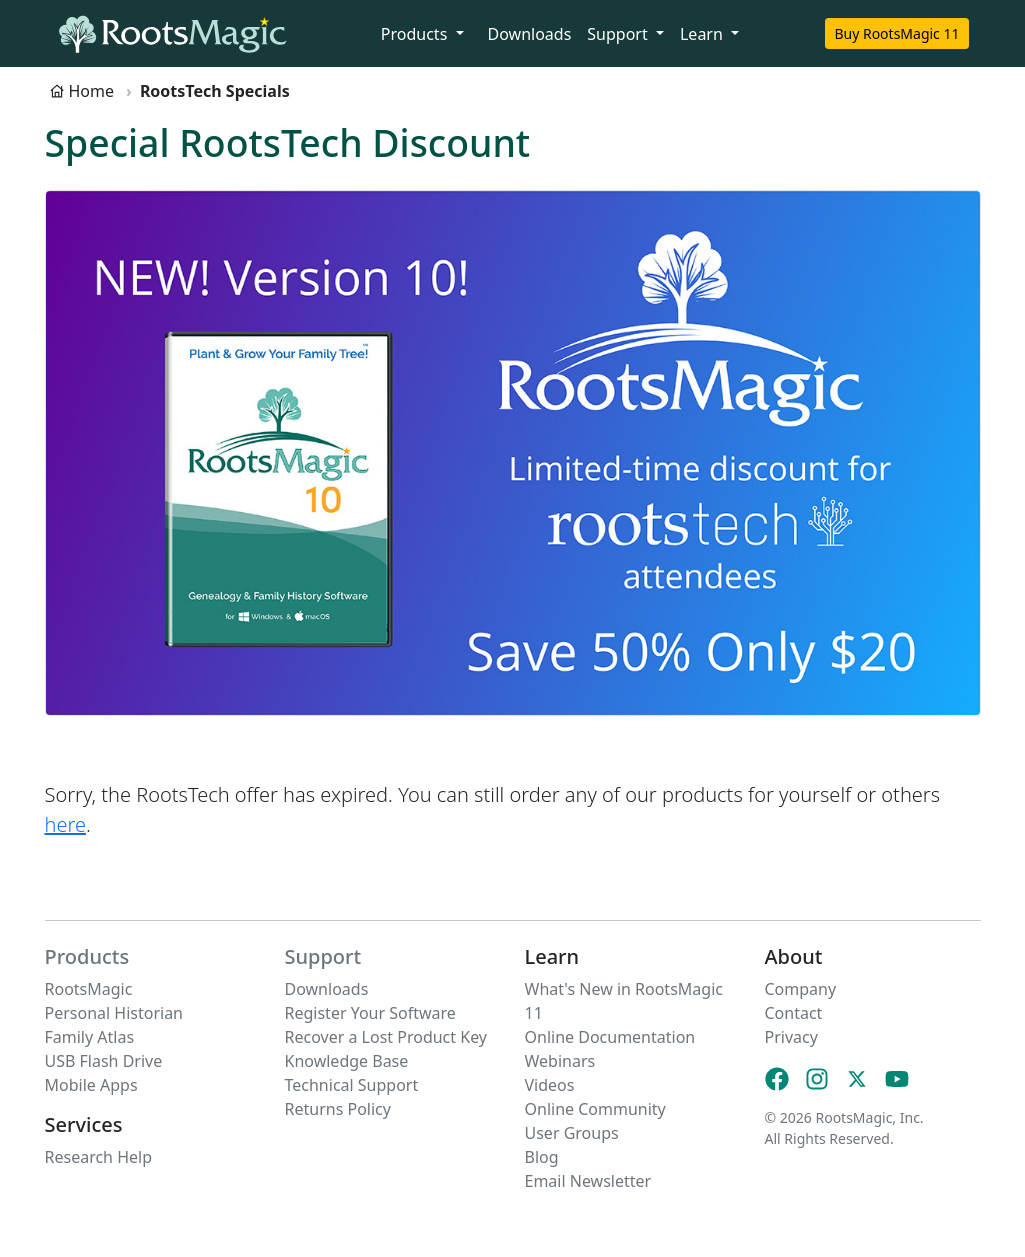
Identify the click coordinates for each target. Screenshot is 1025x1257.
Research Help (99, 1157)
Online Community (595, 1109)
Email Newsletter (588, 1181)
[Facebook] (777, 1078)
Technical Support (352, 1085)
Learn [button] (703, 34)
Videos (550, 1085)
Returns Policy (338, 1109)
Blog (542, 1157)
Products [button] (416, 34)
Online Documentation (610, 1037)
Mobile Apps (91, 1085)
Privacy (791, 1037)
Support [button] (619, 34)
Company (801, 989)
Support (323, 956)
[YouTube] (897, 1078)
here (65, 824)
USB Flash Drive (104, 1061)
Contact (794, 1013)
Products (87, 956)
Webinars (560, 1061)
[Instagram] (817, 1078)
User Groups (572, 1133)
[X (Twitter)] (857, 1078)
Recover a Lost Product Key (386, 1037)
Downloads (530, 34)
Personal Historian (114, 1013)
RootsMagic (89, 989)
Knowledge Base (347, 1061)
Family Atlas (90, 1037)
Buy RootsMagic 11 (896, 33)
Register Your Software (370, 1013)
